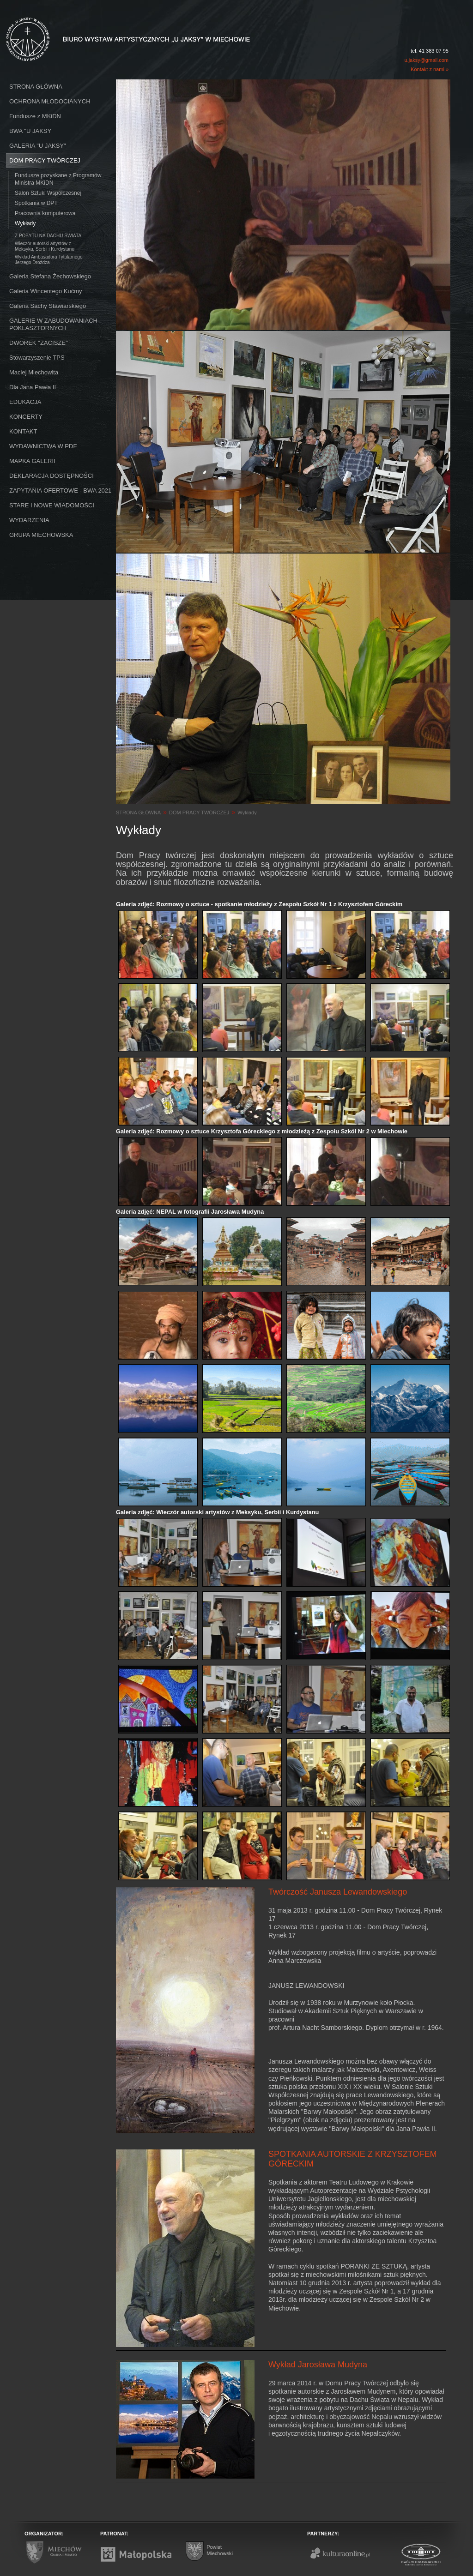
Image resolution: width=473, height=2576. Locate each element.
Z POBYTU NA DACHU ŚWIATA (48, 235)
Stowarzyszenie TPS (37, 357)
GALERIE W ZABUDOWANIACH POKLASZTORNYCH (53, 324)
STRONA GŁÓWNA (35, 86)
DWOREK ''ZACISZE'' (38, 342)
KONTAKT (23, 431)
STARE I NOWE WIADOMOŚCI (51, 505)
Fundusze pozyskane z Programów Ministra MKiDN (58, 179)
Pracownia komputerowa (45, 213)
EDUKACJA (25, 401)
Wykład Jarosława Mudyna (317, 2364)
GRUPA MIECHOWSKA (41, 534)
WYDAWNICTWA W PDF (43, 446)
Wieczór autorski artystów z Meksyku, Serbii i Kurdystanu (44, 246)
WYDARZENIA (29, 520)
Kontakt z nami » (430, 69)
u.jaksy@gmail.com (426, 60)
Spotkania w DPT (36, 203)
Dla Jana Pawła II (32, 387)
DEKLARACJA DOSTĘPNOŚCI (51, 475)
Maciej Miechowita (33, 372)
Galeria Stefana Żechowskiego (50, 276)
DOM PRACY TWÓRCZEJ (44, 160)
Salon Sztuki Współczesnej (48, 193)
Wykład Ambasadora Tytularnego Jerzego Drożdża (48, 259)
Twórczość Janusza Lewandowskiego (337, 1891)
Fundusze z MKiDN (35, 116)
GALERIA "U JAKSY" (37, 145)
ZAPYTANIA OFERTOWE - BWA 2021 (60, 490)
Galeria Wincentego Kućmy (45, 291)
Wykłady (25, 223)
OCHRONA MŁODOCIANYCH (50, 101)
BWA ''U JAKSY (30, 130)
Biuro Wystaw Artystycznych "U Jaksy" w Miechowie (111, 29)
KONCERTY (25, 416)
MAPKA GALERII (32, 460)
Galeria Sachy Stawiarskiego (47, 305)
